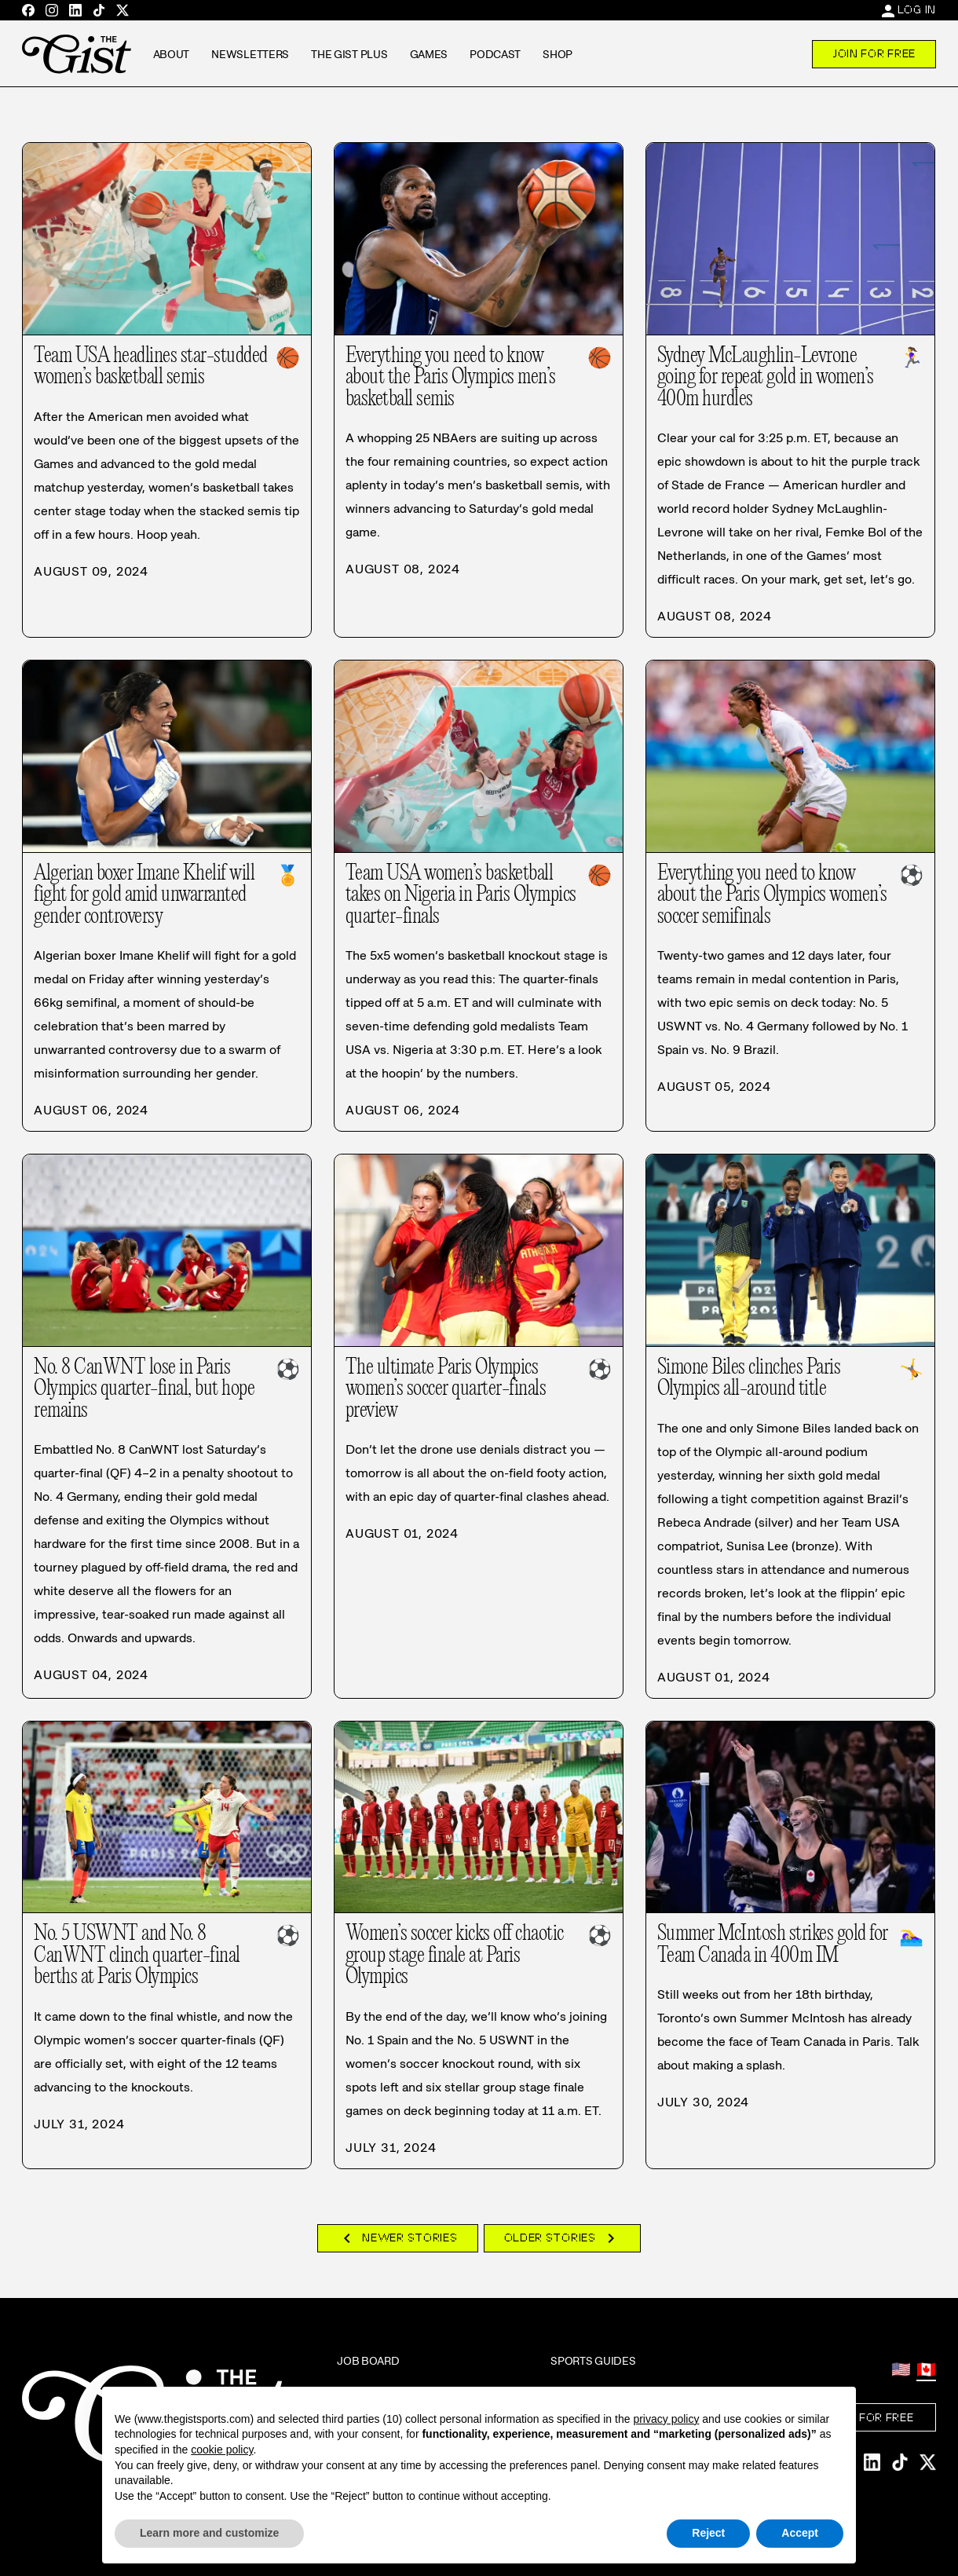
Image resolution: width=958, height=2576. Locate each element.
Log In (917, 9)
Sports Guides (592, 2361)
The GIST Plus (349, 54)
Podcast (495, 54)
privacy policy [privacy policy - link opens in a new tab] (666, 2419)
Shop (557, 54)
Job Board (368, 2361)
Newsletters (250, 54)
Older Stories (562, 2238)
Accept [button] (799, 2533)
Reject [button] (708, 2533)
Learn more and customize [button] (209, 2533)
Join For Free (874, 53)
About (171, 54)
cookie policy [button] (222, 2449)
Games (429, 54)
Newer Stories (397, 2238)
